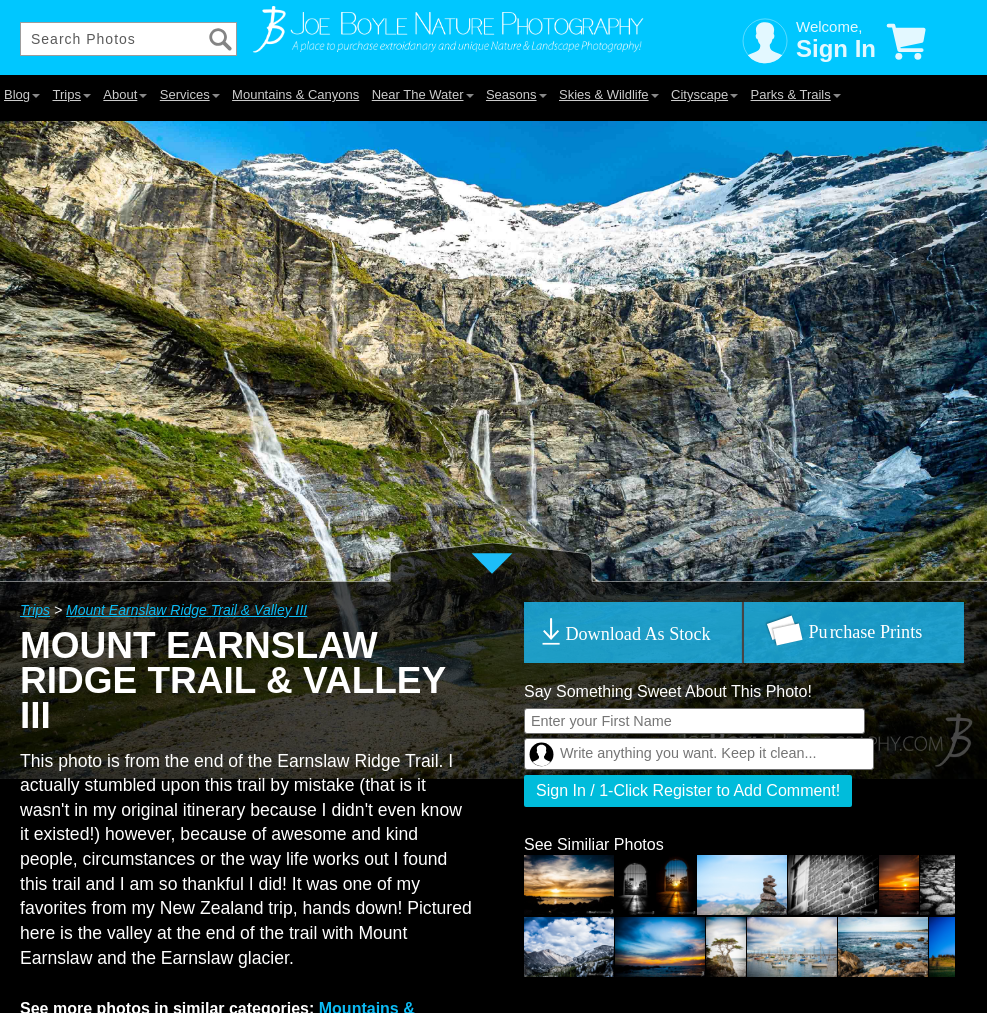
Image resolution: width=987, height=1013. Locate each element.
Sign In (836, 48)
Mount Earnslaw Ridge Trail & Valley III (186, 610)
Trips (71, 94)
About (125, 94)
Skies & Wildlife (609, 94)
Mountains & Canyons (295, 94)
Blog (22, 94)
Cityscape (704, 94)
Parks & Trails (796, 94)
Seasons (516, 94)
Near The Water (423, 94)
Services (190, 94)
